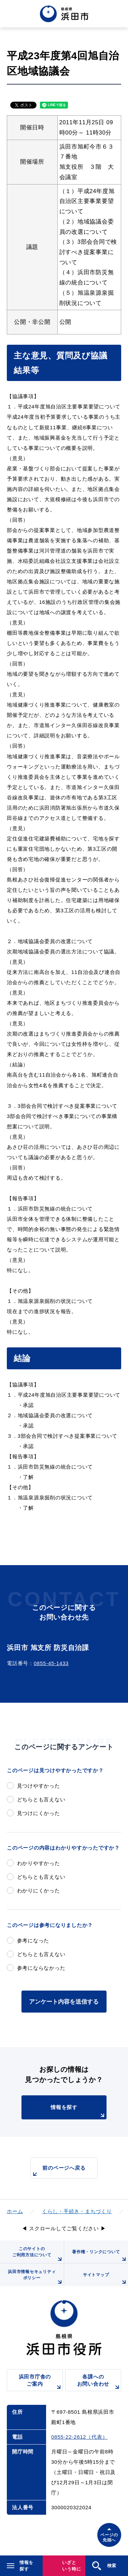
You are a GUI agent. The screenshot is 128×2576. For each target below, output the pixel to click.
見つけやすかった (38, 1786)
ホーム (15, 2211)
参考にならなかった (41, 1968)
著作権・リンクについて (100, 2256)
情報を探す (78, 2111)
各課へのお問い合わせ (99, 2382)
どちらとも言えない (41, 1799)
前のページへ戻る (58, 2171)
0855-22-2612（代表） (79, 2437)
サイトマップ (105, 2279)
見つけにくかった (38, 1813)
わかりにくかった (38, 1890)
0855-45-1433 (51, 1663)
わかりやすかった (38, 1863)
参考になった (33, 1940)
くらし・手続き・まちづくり (77, 2211)
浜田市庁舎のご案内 (41, 2382)
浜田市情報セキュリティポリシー (35, 2277)
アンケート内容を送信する (64, 2001)
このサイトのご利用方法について (38, 2254)
